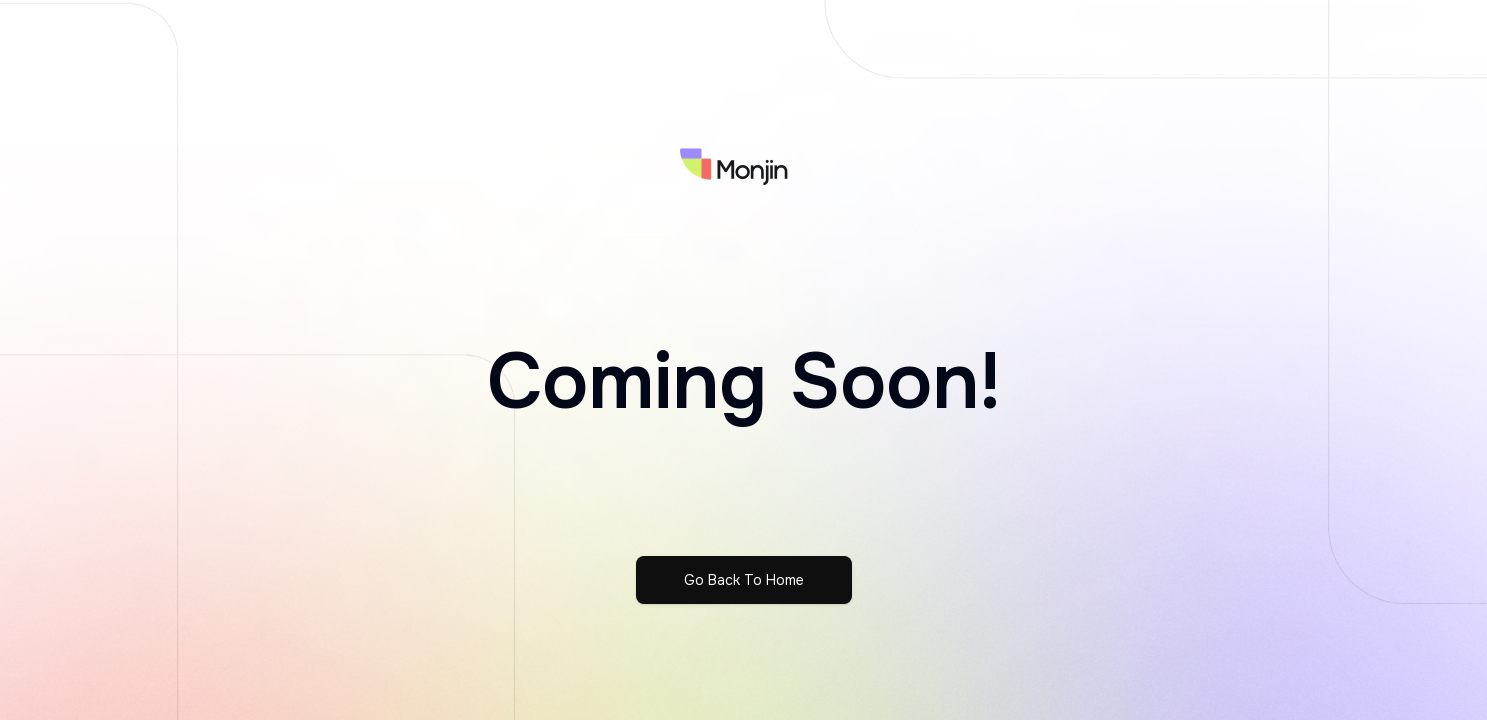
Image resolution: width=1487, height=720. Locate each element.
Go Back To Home (744, 580)
